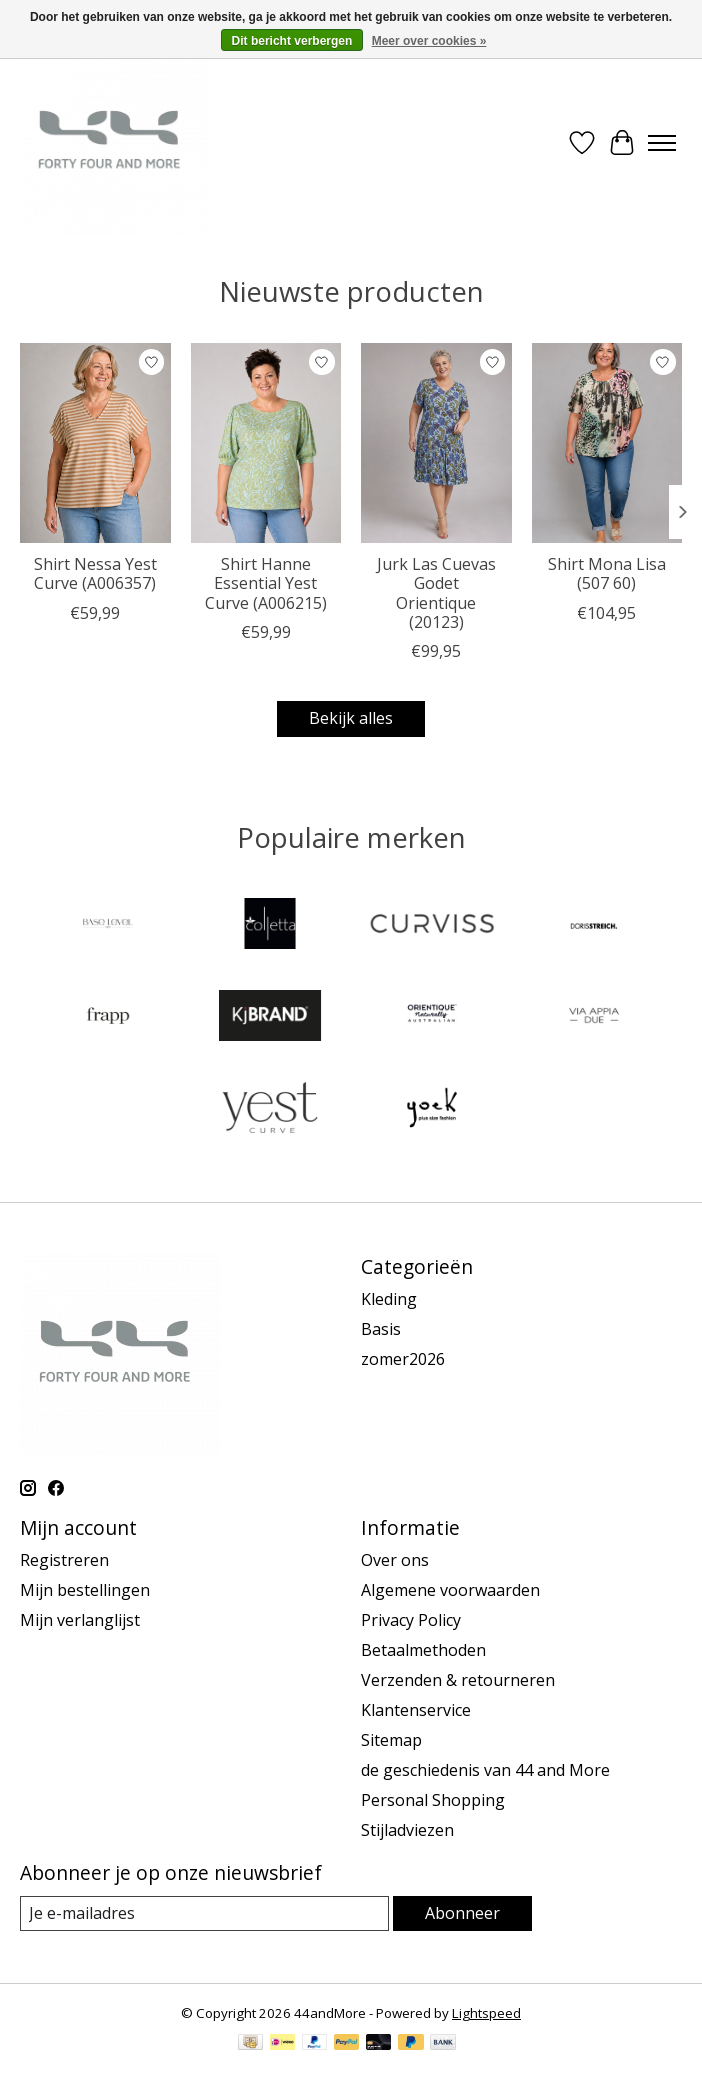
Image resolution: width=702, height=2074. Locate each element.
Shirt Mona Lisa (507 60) (607, 573)
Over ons (395, 1560)
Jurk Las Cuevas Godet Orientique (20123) (436, 593)
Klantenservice (416, 1710)
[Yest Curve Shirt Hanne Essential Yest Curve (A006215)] (266, 443)
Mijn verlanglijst (80, 1620)
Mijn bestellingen (85, 1590)
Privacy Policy (411, 1620)
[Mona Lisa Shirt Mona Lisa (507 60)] (607, 443)
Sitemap (391, 1740)
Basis (381, 1329)
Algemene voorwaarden (450, 1590)
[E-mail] (204, 1913)
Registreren (64, 1560)
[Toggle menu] (662, 143)
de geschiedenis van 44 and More (485, 1770)
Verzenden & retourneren (458, 1680)
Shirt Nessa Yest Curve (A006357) (95, 573)
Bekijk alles (351, 718)
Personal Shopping (433, 1800)
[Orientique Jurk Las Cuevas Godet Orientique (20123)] (436, 443)
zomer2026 (403, 1359)
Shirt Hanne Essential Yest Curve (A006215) (266, 583)
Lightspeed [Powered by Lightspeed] (486, 2013)
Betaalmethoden (423, 1650)
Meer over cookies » (429, 41)
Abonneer (462, 1913)
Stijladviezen (407, 1830)
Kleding (389, 1299)
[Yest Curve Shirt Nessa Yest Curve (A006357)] (95, 443)
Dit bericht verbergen (292, 41)
